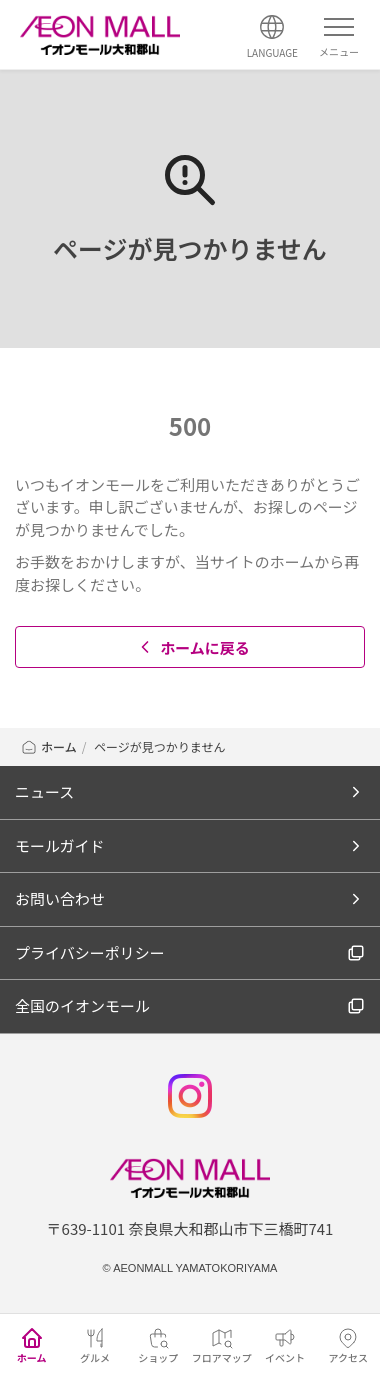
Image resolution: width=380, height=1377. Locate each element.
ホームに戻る (192, 647)
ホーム (48, 746)
